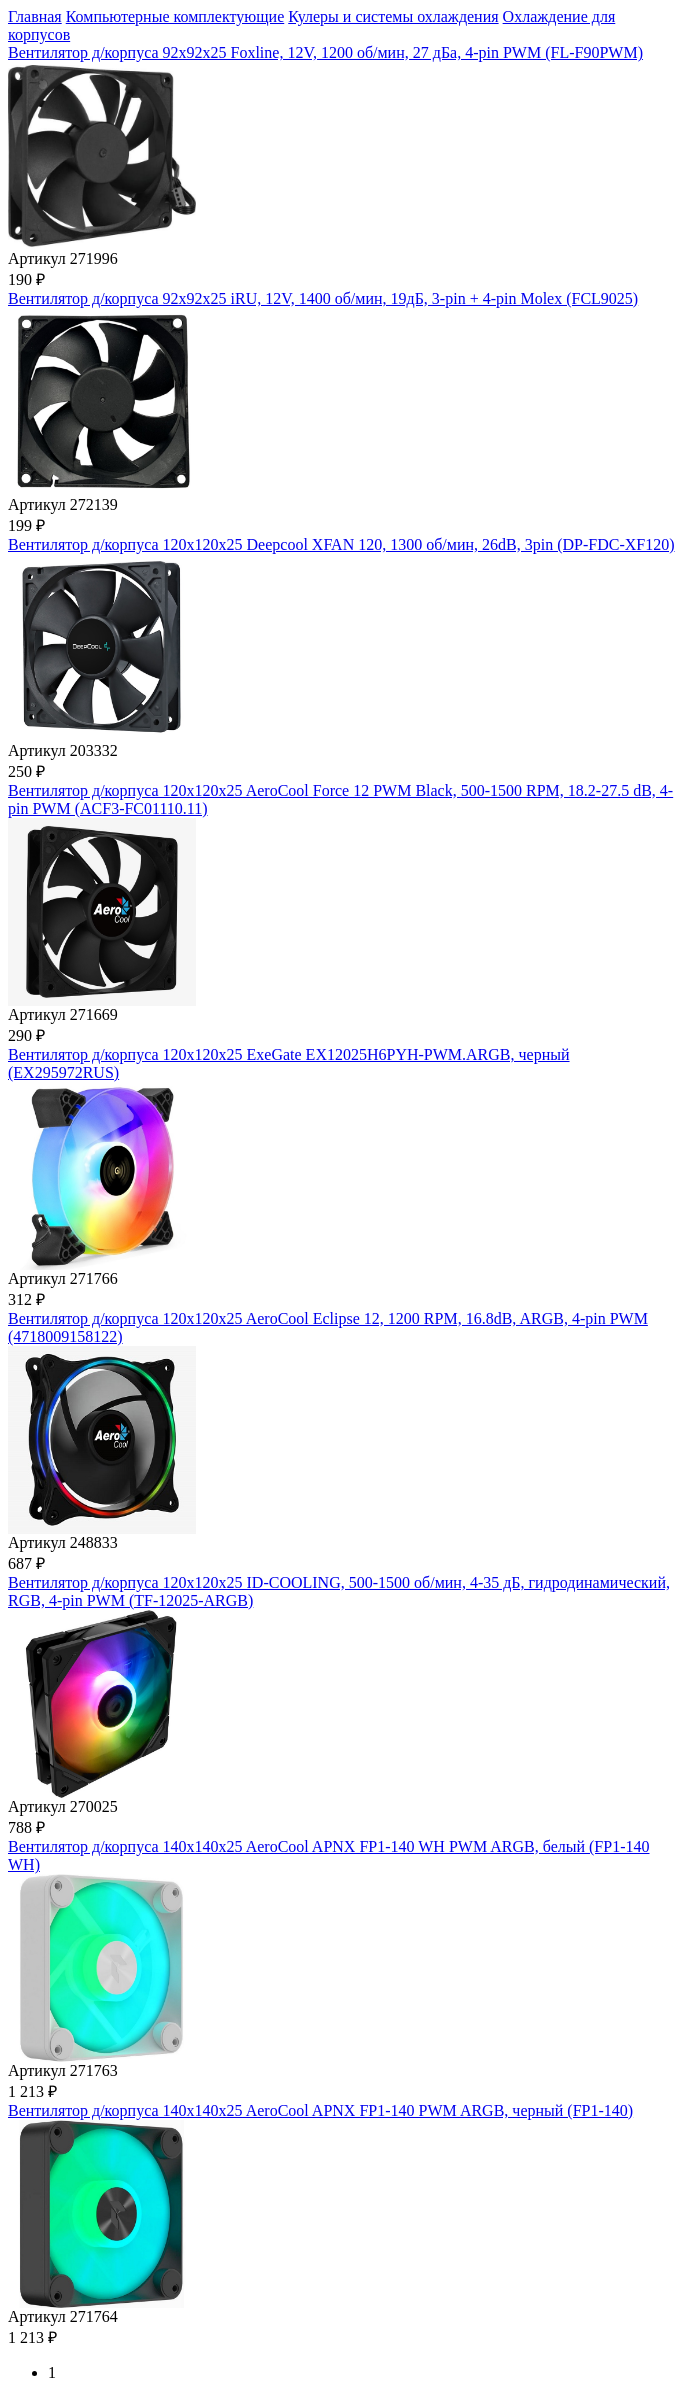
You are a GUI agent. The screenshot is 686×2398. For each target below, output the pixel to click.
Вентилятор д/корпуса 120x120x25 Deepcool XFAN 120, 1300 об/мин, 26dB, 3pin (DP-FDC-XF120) (341, 544)
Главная (35, 16)
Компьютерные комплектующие (175, 16)
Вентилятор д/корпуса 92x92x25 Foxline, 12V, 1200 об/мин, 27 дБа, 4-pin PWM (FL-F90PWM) (325, 52)
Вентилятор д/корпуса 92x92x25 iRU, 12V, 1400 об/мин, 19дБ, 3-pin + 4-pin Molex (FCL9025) (323, 298)
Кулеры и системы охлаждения (393, 16)
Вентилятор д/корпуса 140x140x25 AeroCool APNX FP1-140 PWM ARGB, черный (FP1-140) (320, 2110)
